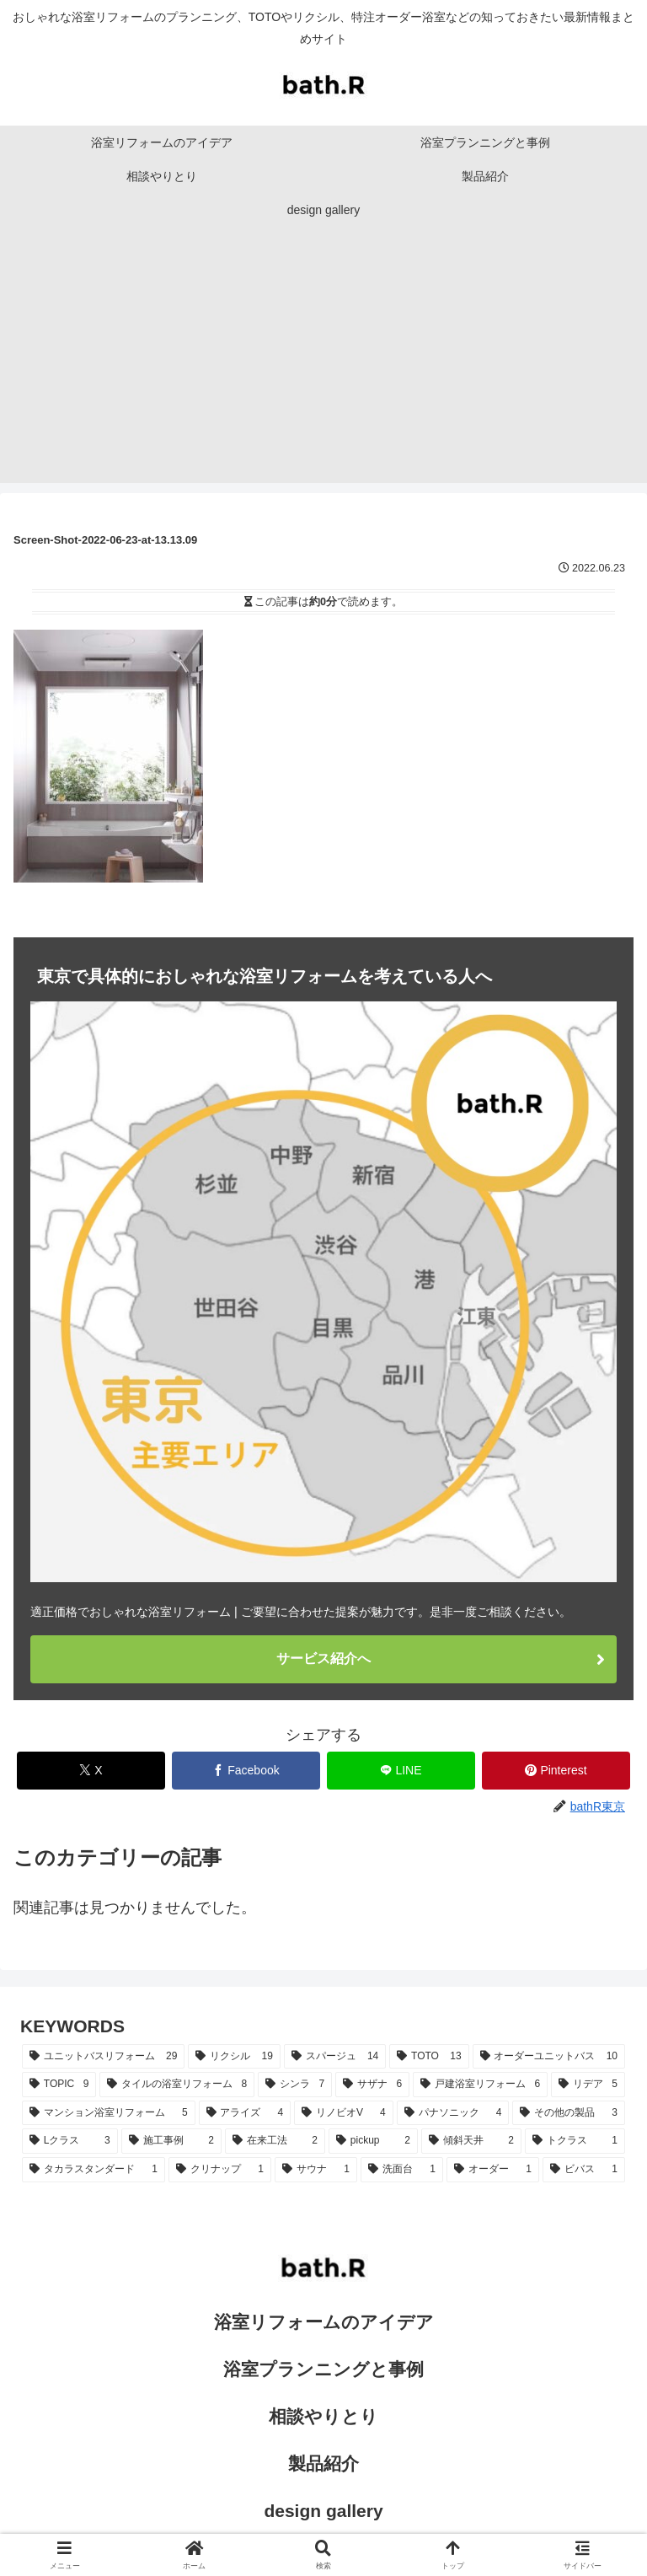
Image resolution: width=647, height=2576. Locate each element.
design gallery (323, 2510)
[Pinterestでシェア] (556, 1771)
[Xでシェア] (91, 1771)
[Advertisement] (323, 365)
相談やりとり (323, 2416)
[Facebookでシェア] (246, 1771)
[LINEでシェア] (401, 1771)
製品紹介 (323, 2463)
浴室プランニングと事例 (323, 2369)
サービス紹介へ (323, 1658)
